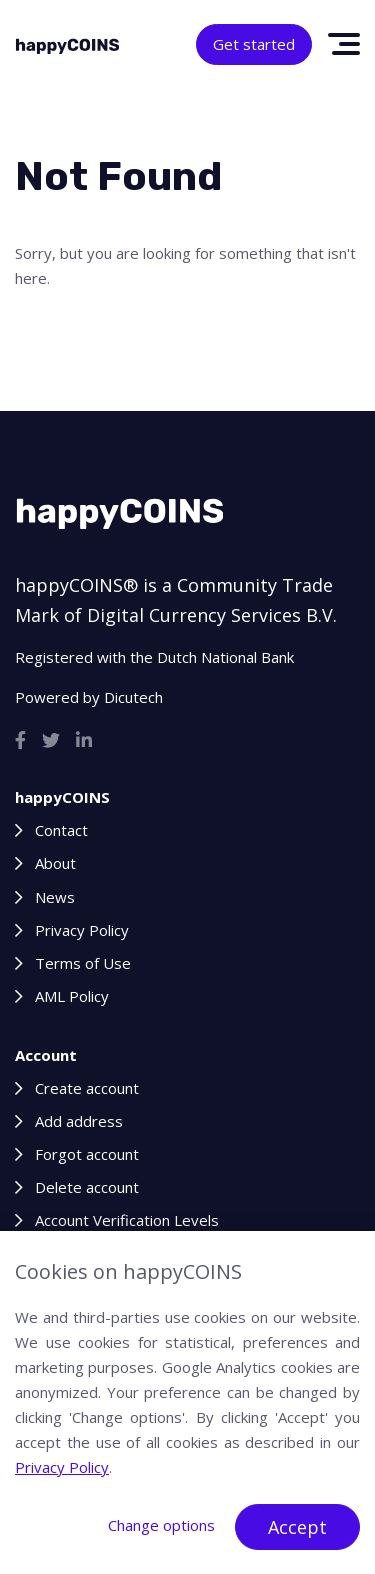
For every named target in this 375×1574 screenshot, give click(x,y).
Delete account (87, 1187)
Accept (297, 1527)
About (55, 863)
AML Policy (72, 996)
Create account (87, 1088)
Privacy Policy (82, 930)
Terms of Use (83, 963)
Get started (254, 44)
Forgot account (87, 1154)
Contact (61, 830)
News (55, 897)
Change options (161, 1525)
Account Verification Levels (127, 1220)
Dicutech (133, 697)
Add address (79, 1121)
